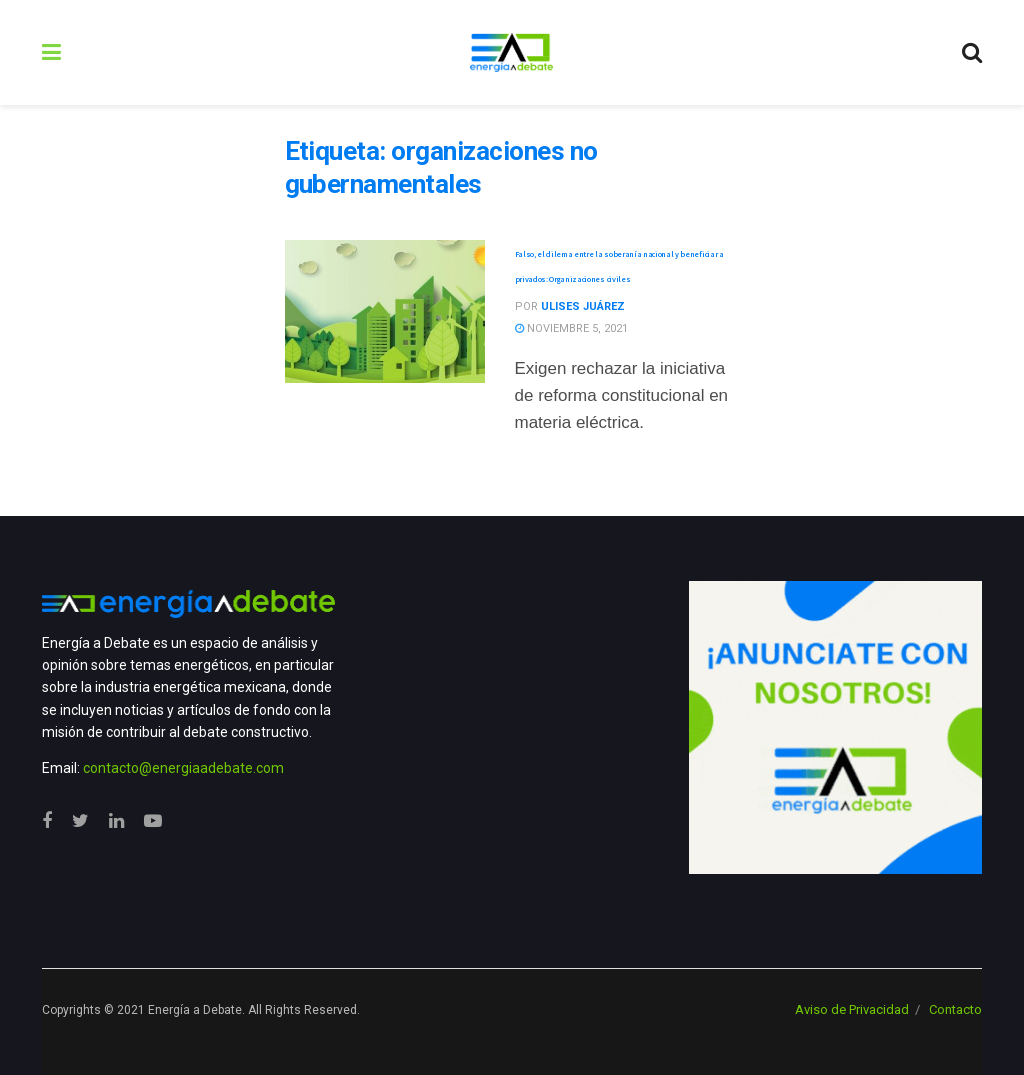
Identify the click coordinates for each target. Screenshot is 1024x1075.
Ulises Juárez (583, 306)
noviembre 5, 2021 (571, 328)
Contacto (955, 1009)
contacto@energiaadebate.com (183, 768)
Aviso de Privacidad (852, 1009)
